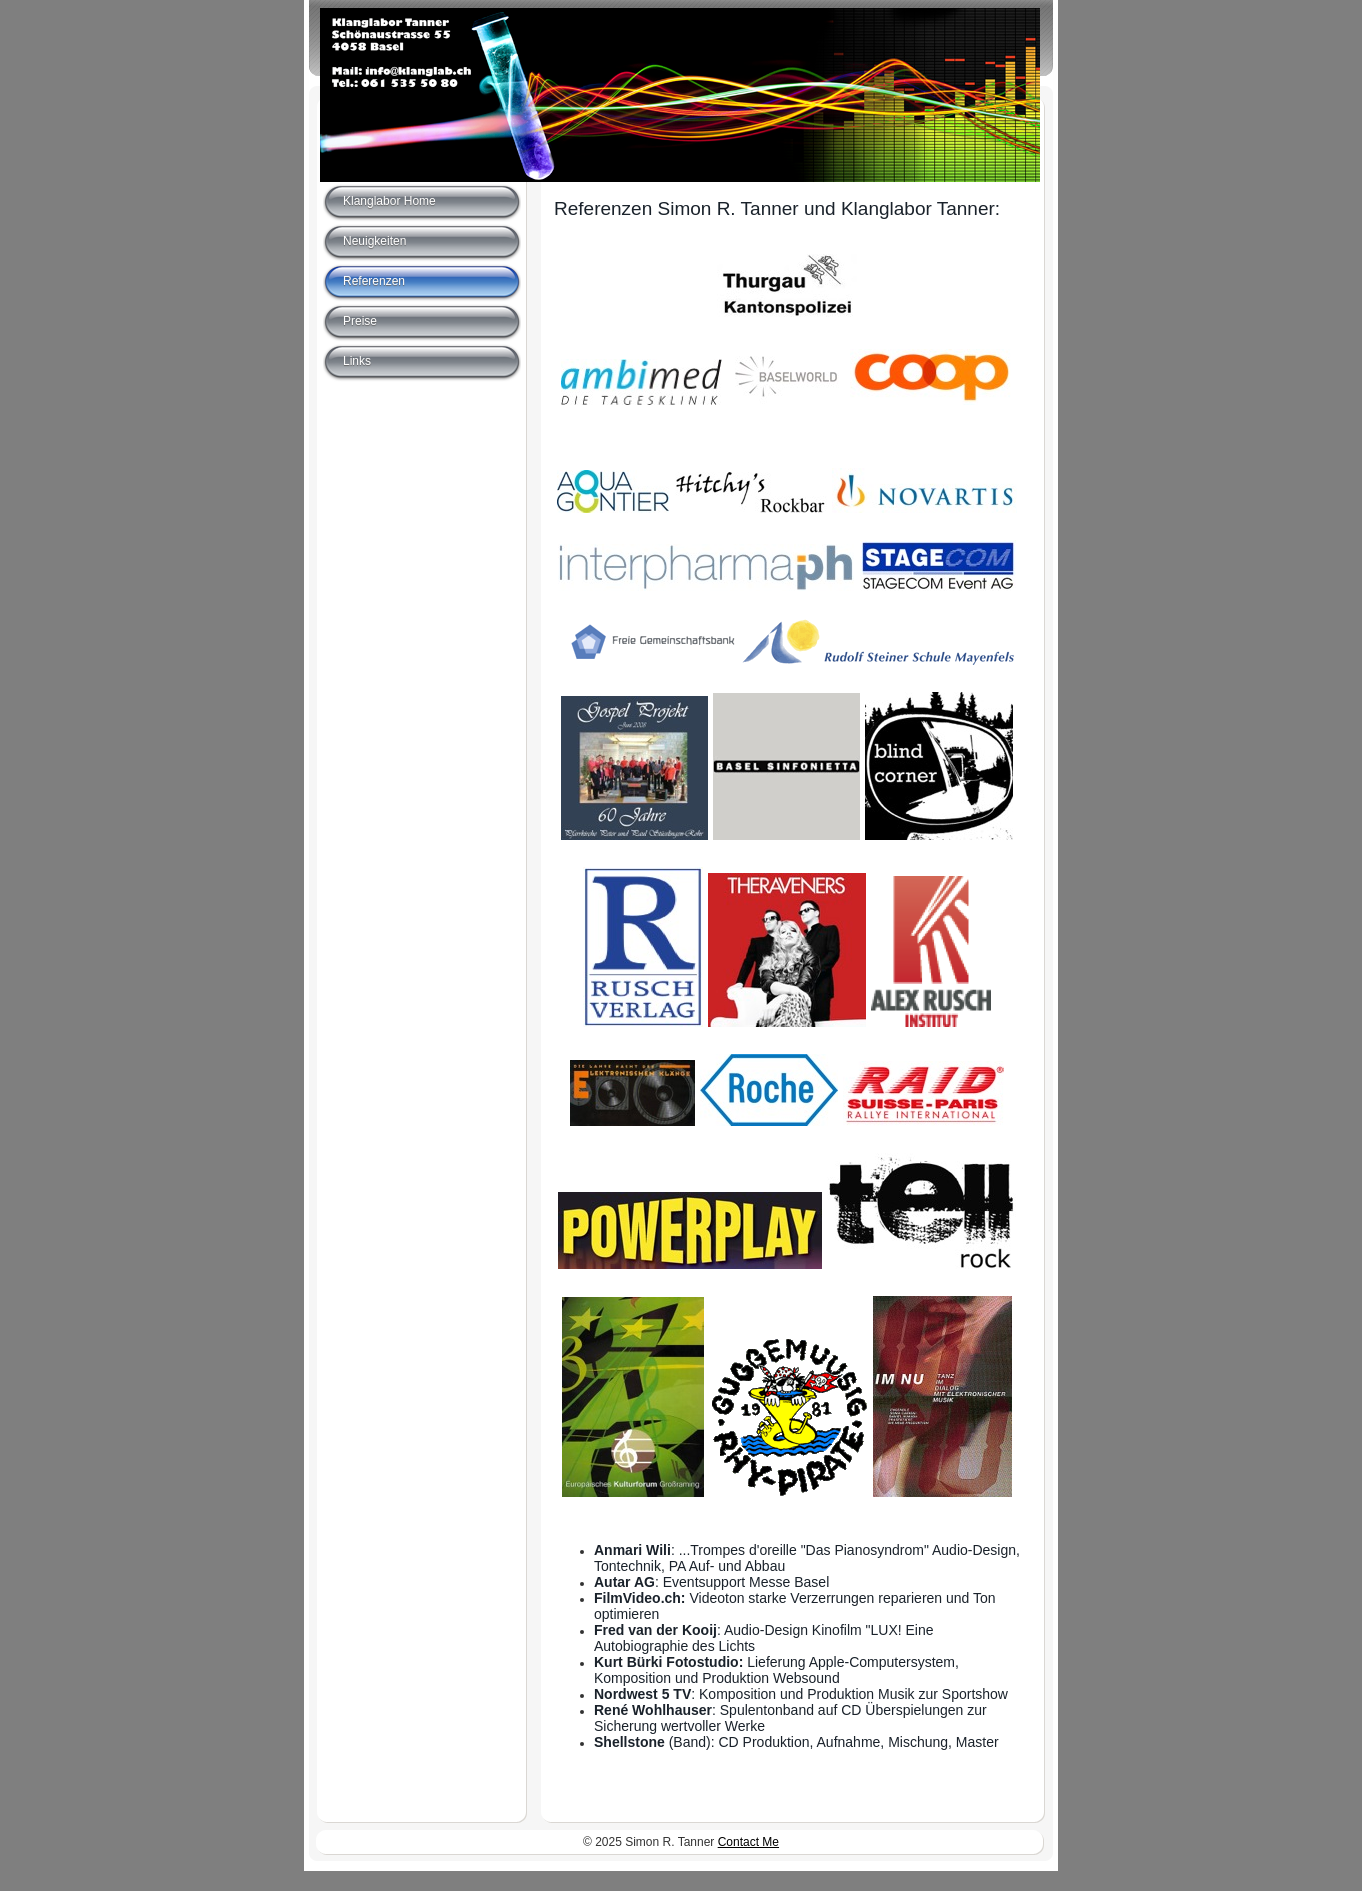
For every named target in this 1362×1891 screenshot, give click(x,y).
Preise (360, 321)
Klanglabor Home (389, 201)
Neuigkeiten (374, 241)
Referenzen (374, 281)
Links (357, 361)
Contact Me (748, 1842)
